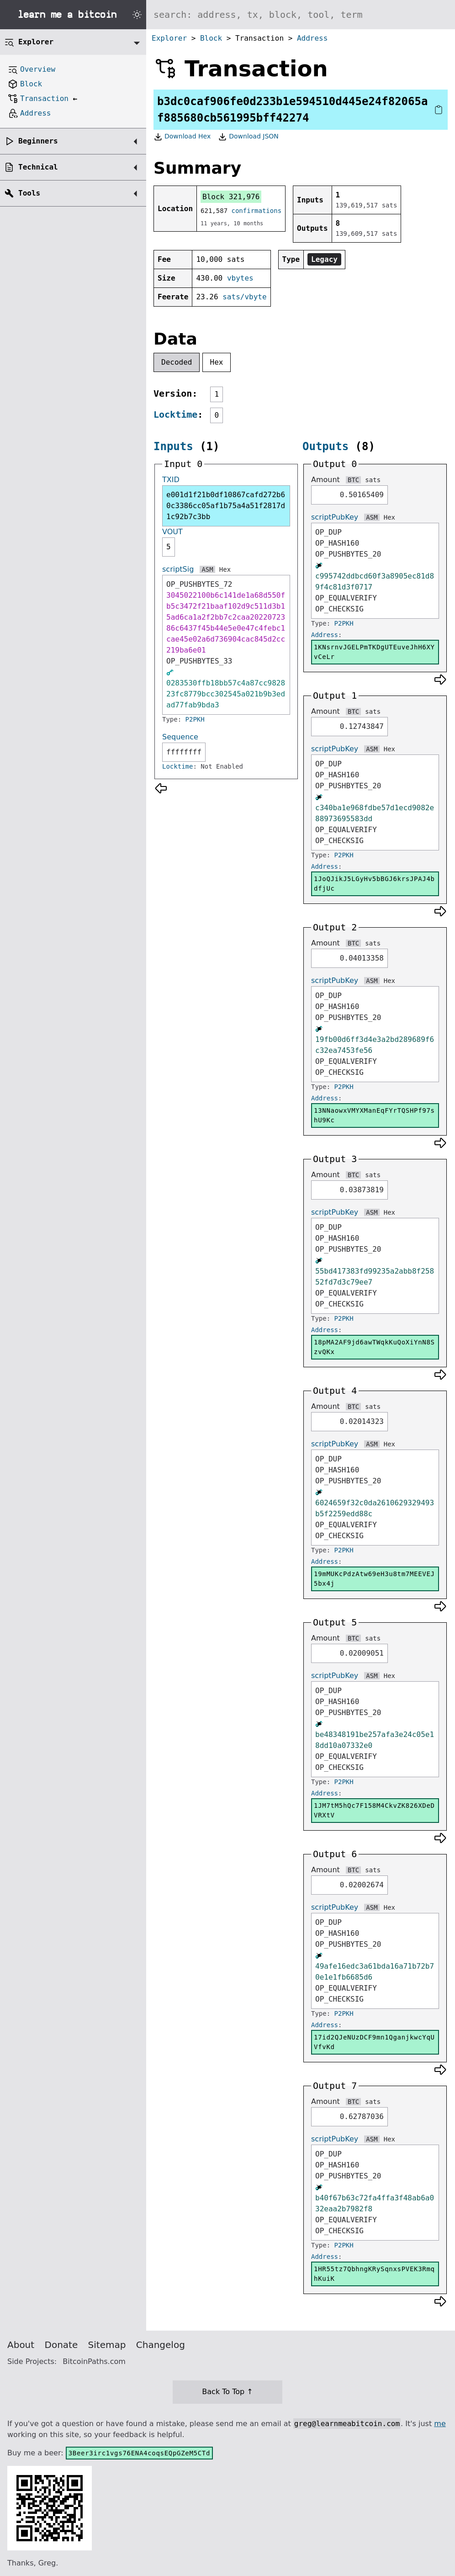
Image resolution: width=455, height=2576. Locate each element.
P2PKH (195, 719)
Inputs (173, 446)
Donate (61, 2344)
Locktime (175, 414)
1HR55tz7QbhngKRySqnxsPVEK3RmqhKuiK (374, 2273)
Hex (216, 362)
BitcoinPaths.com (94, 2361)
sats (373, 479)
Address (312, 38)
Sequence (180, 737)
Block (211, 38)
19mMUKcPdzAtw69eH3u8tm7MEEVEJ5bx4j (374, 1578)
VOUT (172, 531)
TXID (171, 479)
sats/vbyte (244, 296)
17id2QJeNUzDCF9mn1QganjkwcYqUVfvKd (374, 2042)
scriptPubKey (334, 517)
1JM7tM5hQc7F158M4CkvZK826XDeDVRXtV (374, 1810)
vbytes (240, 278)
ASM (207, 569)
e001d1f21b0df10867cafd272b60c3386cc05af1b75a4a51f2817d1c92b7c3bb (225, 505)
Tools (29, 193)
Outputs (325, 446)
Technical (38, 167)
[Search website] (300, 14)
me (439, 2423)
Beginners (38, 141)
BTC (353, 479)
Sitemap (107, 2344)
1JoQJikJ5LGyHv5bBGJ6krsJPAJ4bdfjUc (374, 883)
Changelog (160, 2344)
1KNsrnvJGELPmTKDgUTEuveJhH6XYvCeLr (374, 651)
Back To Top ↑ (227, 2391)
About (20, 2344)
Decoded (176, 362)
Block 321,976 (230, 196)
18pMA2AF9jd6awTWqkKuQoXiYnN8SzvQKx (374, 1346)
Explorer (169, 38)
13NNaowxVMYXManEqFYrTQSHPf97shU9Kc (374, 1115)
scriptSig (178, 569)
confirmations (257, 210)
